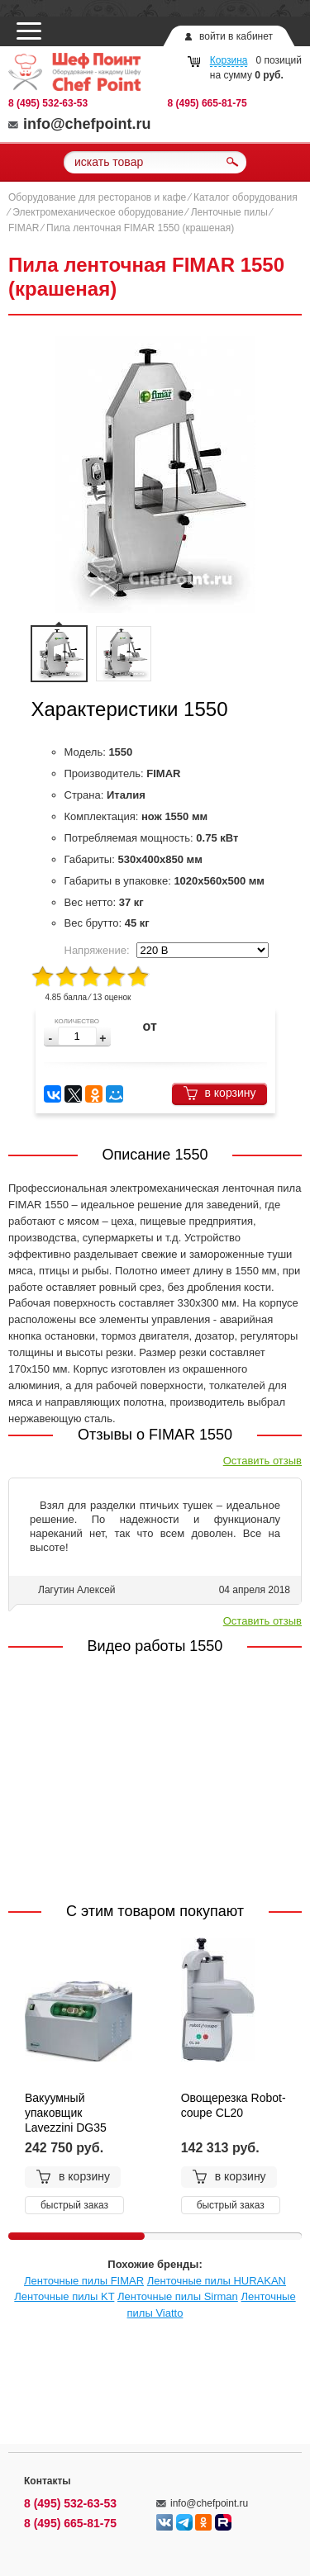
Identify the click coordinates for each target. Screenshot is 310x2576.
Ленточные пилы (229, 212)
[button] (102, 1038)
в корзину (219, 1093)
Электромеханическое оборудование (98, 212)
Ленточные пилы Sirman (177, 2296)
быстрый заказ (74, 2205)
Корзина (229, 60)
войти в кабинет (236, 36)
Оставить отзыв (262, 1460)
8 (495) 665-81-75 (207, 103)
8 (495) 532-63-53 (48, 103)
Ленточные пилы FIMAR (84, 2281)
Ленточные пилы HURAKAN (216, 2281)
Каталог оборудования (245, 197)
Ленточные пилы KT (64, 2296)
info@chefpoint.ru (79, 124)
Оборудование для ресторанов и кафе (97, 197)
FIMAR (23, 228)
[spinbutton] (77, 1036)
